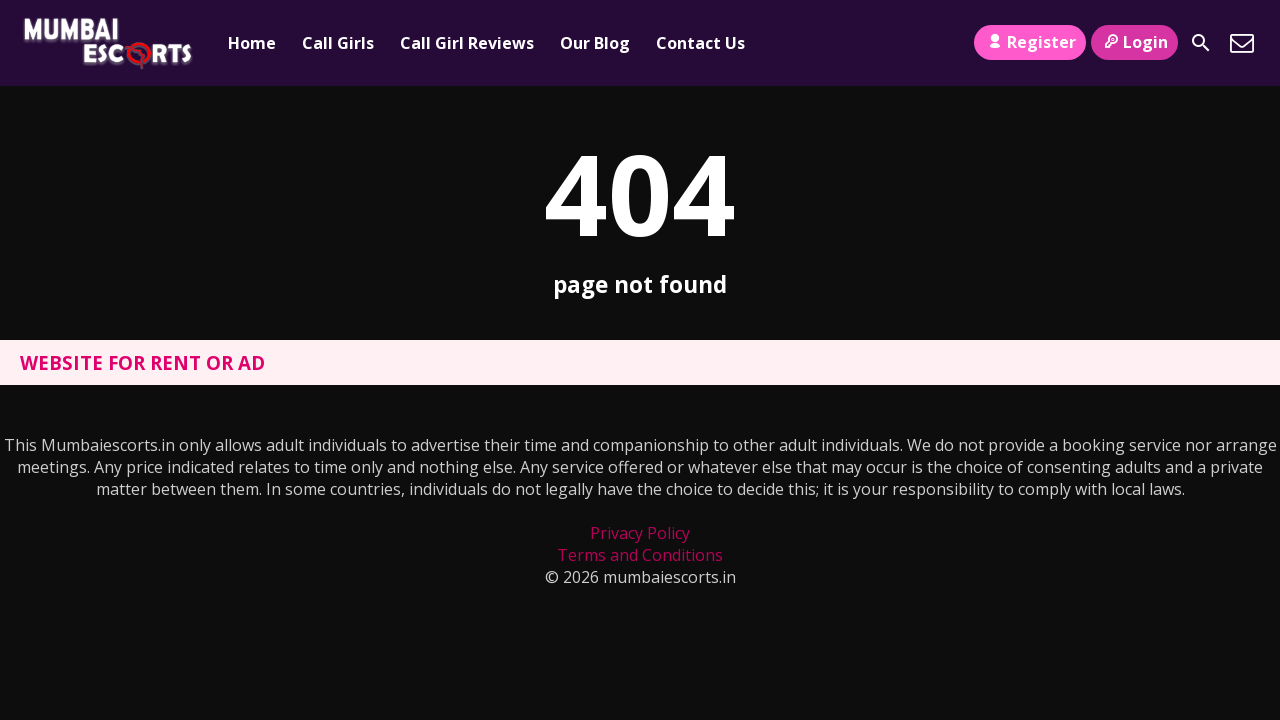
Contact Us (700, 43)
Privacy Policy (640, 533)
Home (252, 43)
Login (1134, 42)
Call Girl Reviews (467, 43)
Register (1029, 42)
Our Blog (595, 43)
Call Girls (338, 43)
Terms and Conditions (640, 555)
